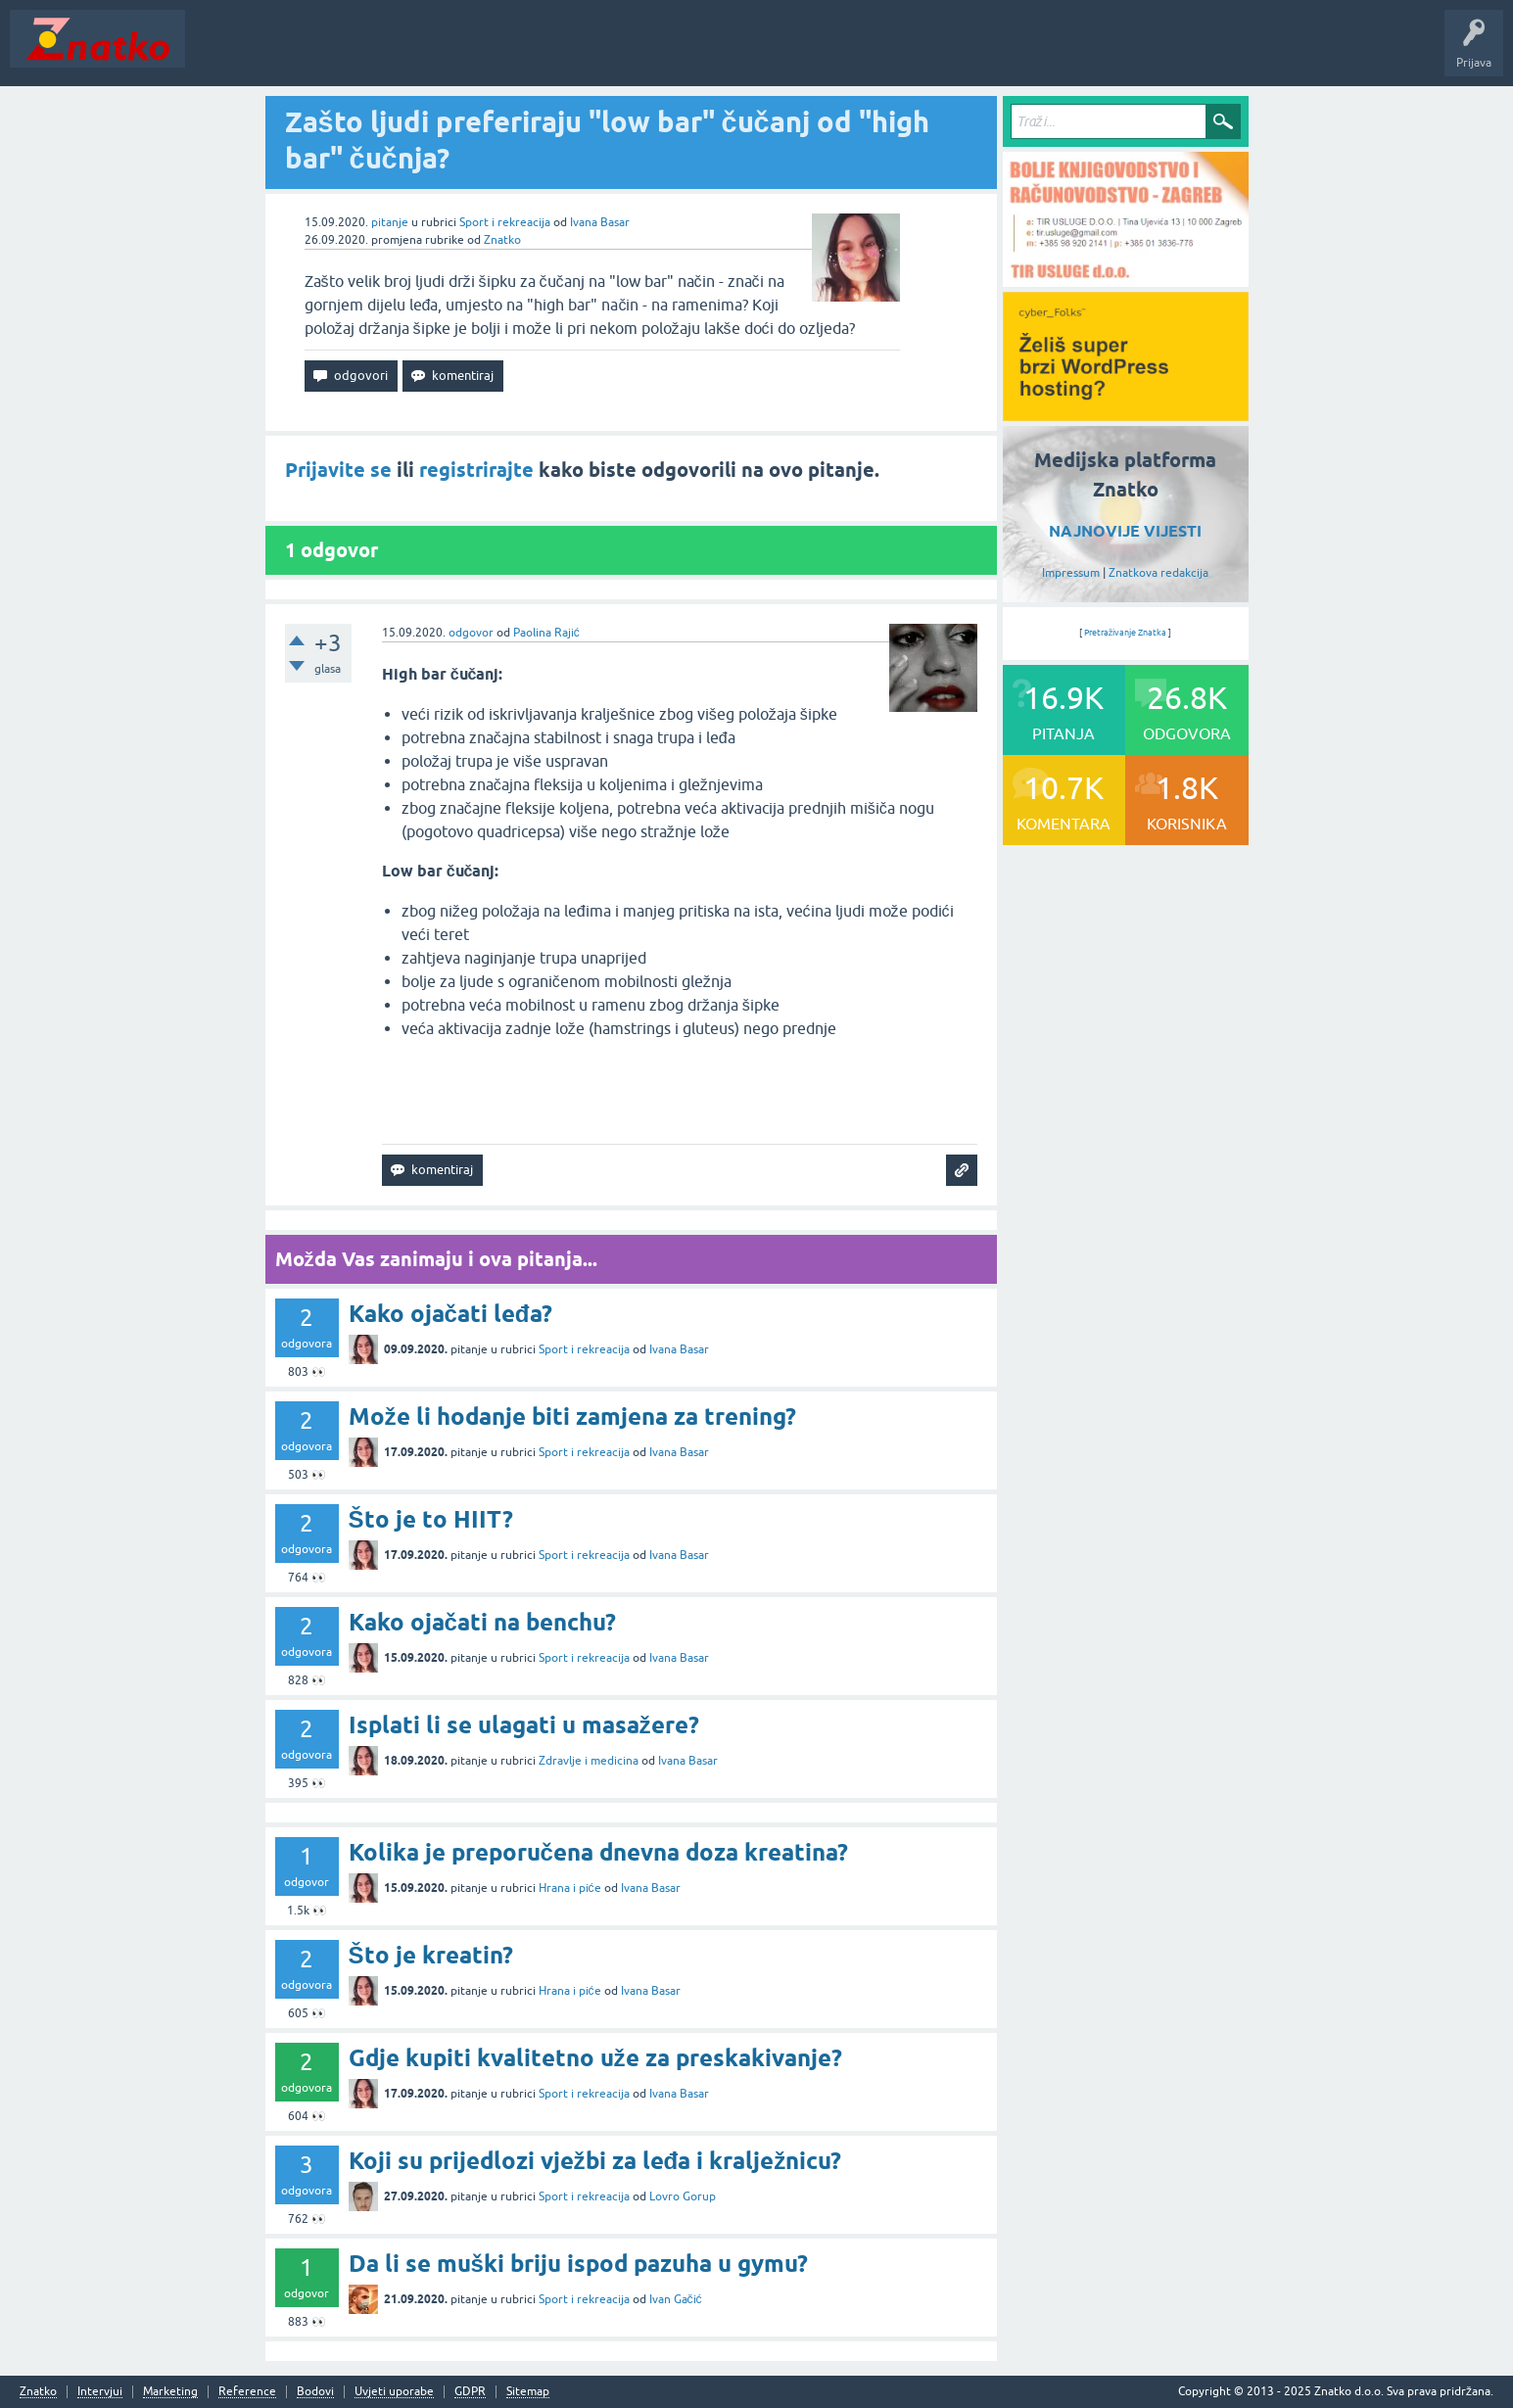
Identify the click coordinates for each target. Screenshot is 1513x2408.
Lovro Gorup (682, 2196)
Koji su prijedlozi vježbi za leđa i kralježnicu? (595, 2161)
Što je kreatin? (431, 1955)
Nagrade (691, 53)
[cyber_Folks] (1126, 414)
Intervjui (99, 2391)
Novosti (219, 53)
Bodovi (315, 2391)
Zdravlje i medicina (588, 1761)
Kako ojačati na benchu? (482, 1622)
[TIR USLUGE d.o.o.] (1126, 280)
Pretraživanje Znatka (1125, 632)
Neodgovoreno (302, 53)
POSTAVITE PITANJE (482, 53)
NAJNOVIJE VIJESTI (1125, 531)
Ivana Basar (600, 222)
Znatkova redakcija (1158, 573)
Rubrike (383, 53)
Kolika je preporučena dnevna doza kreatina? (598, 1852)
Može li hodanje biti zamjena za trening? (572, 1416)
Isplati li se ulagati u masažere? (524, 1725)
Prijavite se (338, 470)
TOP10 (629, 53)
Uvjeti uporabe (394, 2391)
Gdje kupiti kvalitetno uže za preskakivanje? (595, 2058)
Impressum (1071, 573)
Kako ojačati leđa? (450, 1313)
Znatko (502, 240)
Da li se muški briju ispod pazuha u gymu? (578, 2263)
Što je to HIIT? (431, 1519)
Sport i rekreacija (504, 222)
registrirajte (476, 470)
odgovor (471, 632)
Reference (247, 2391)
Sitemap (527, 2391)
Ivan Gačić (675, 2299)
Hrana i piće (570, 1888)
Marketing (170, 2391)
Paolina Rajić (546, 632)
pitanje (389, 222)
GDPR (470, 2391)
